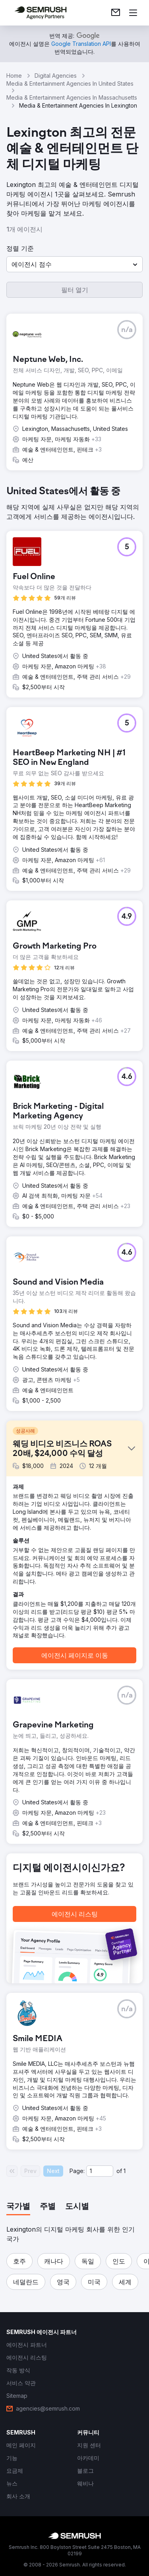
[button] (74, 264)
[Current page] (100, 2171)
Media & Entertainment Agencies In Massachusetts (71, 97)
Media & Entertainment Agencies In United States (70, 83)
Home (14, 75)
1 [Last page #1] (125, 2170)
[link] (115, 13)
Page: (77, 2170)
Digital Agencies (56, 75)
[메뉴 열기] (133, 13)
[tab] (18, 2207)
